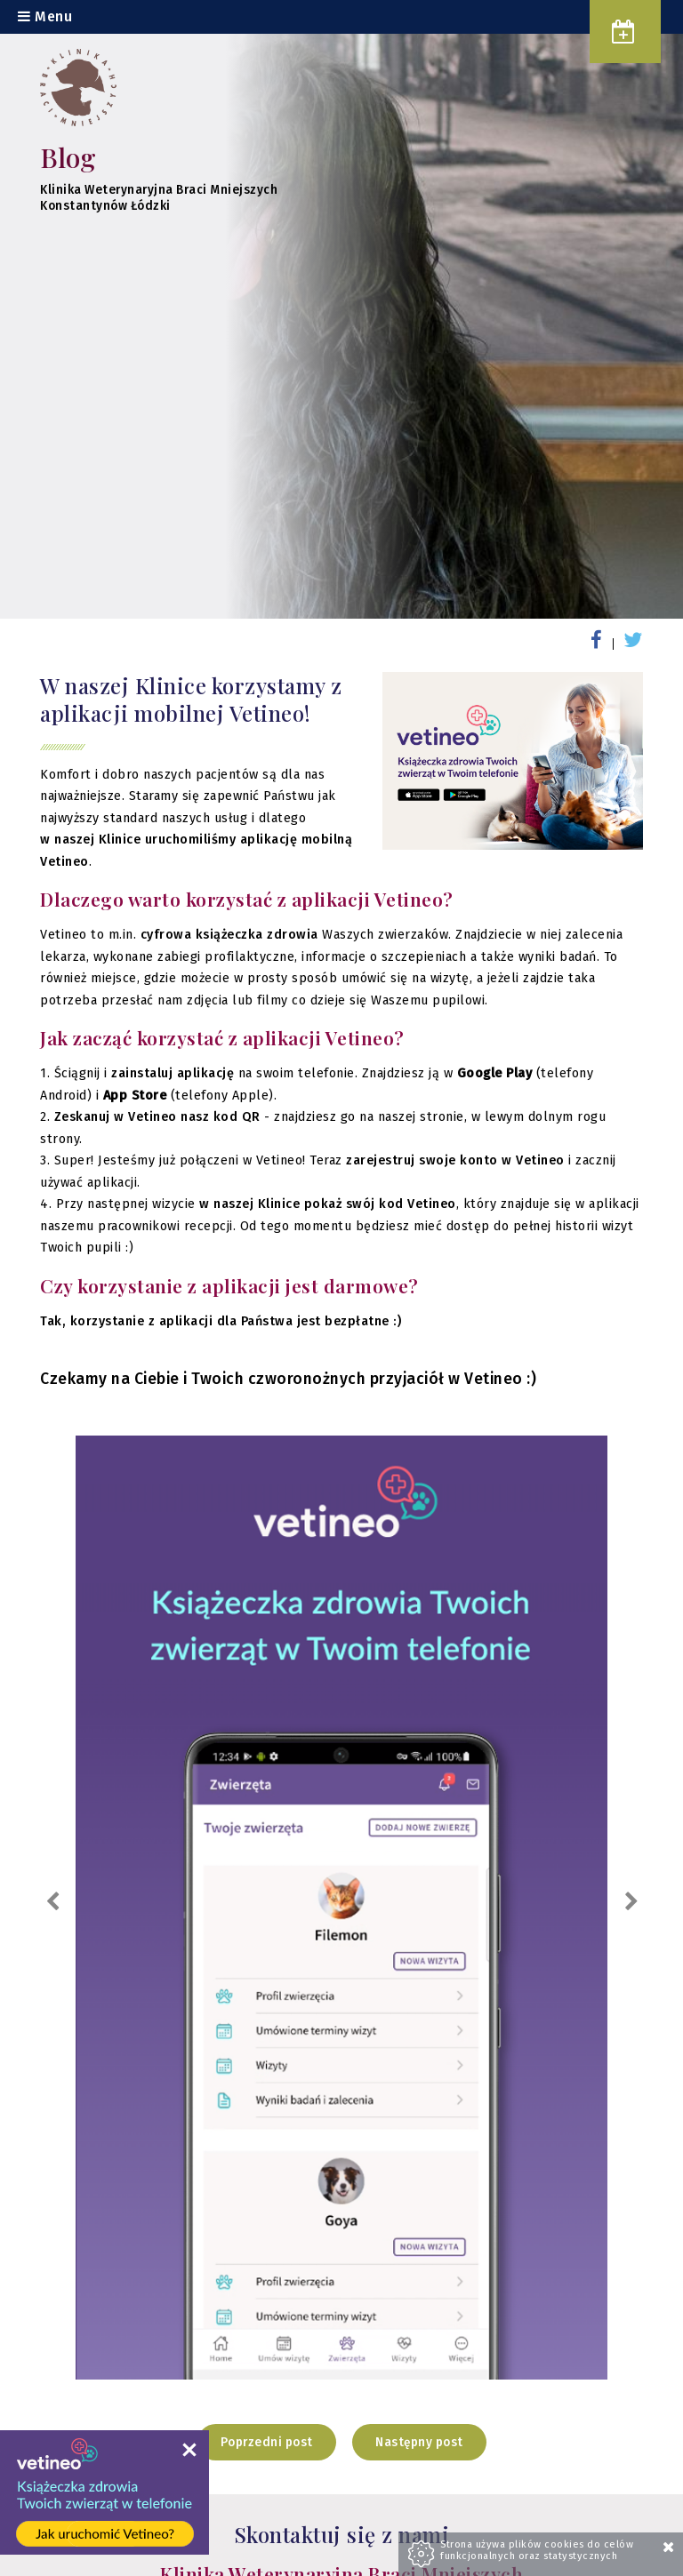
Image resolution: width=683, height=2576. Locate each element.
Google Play (495, 1073)
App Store (135, 1095)
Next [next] (631, 1902)
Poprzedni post (267, 2442)
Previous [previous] (52, 1902)
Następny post (419, 2442)
